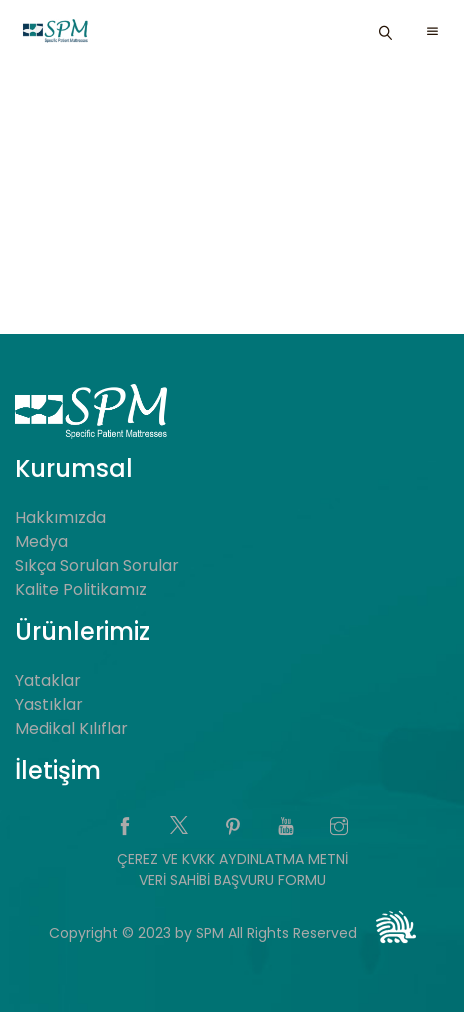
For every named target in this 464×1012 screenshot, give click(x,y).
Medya (41, 541)
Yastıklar (49, 704)
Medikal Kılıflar (71, 728)
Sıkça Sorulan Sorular (97, 565)
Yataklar (48, 680)
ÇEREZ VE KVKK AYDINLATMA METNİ (232, 859)
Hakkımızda (60, 517)
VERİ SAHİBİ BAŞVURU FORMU (232, 880)
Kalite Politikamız (81, 589)
